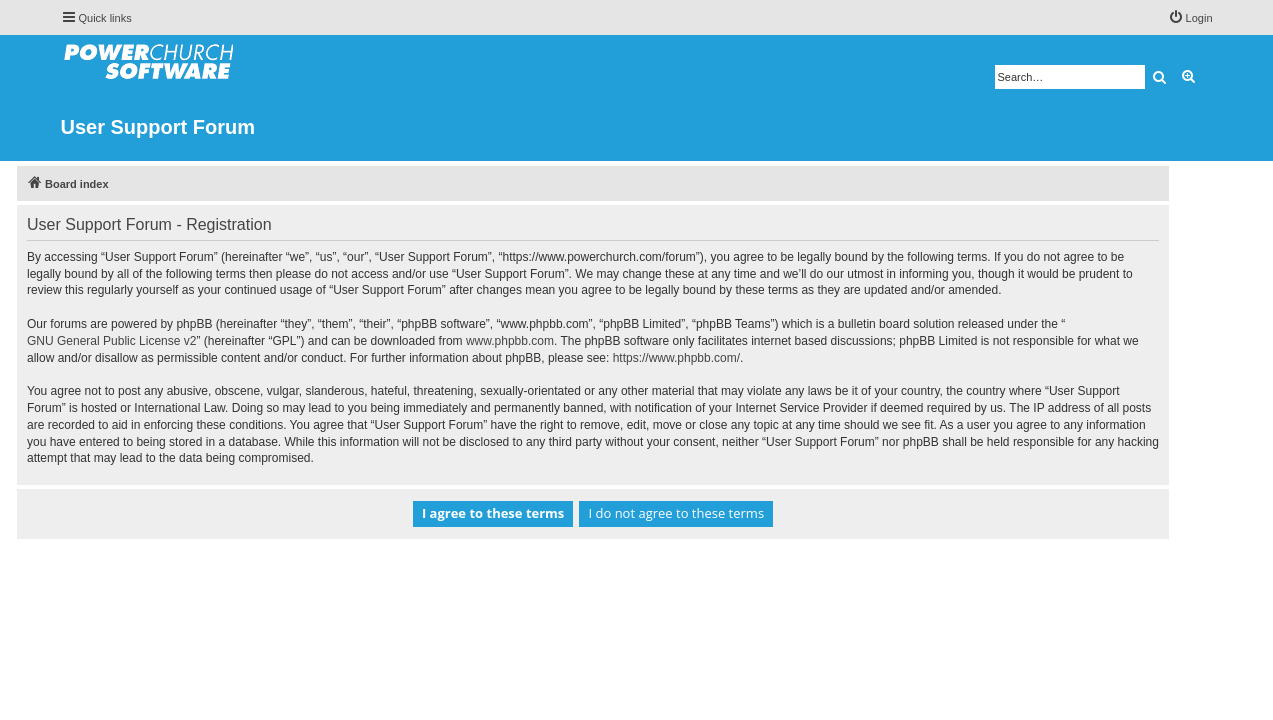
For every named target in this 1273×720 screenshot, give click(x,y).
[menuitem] (1190, 18)
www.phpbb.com (553, 341)
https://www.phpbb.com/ (719, 358)
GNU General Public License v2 (155, 341)
